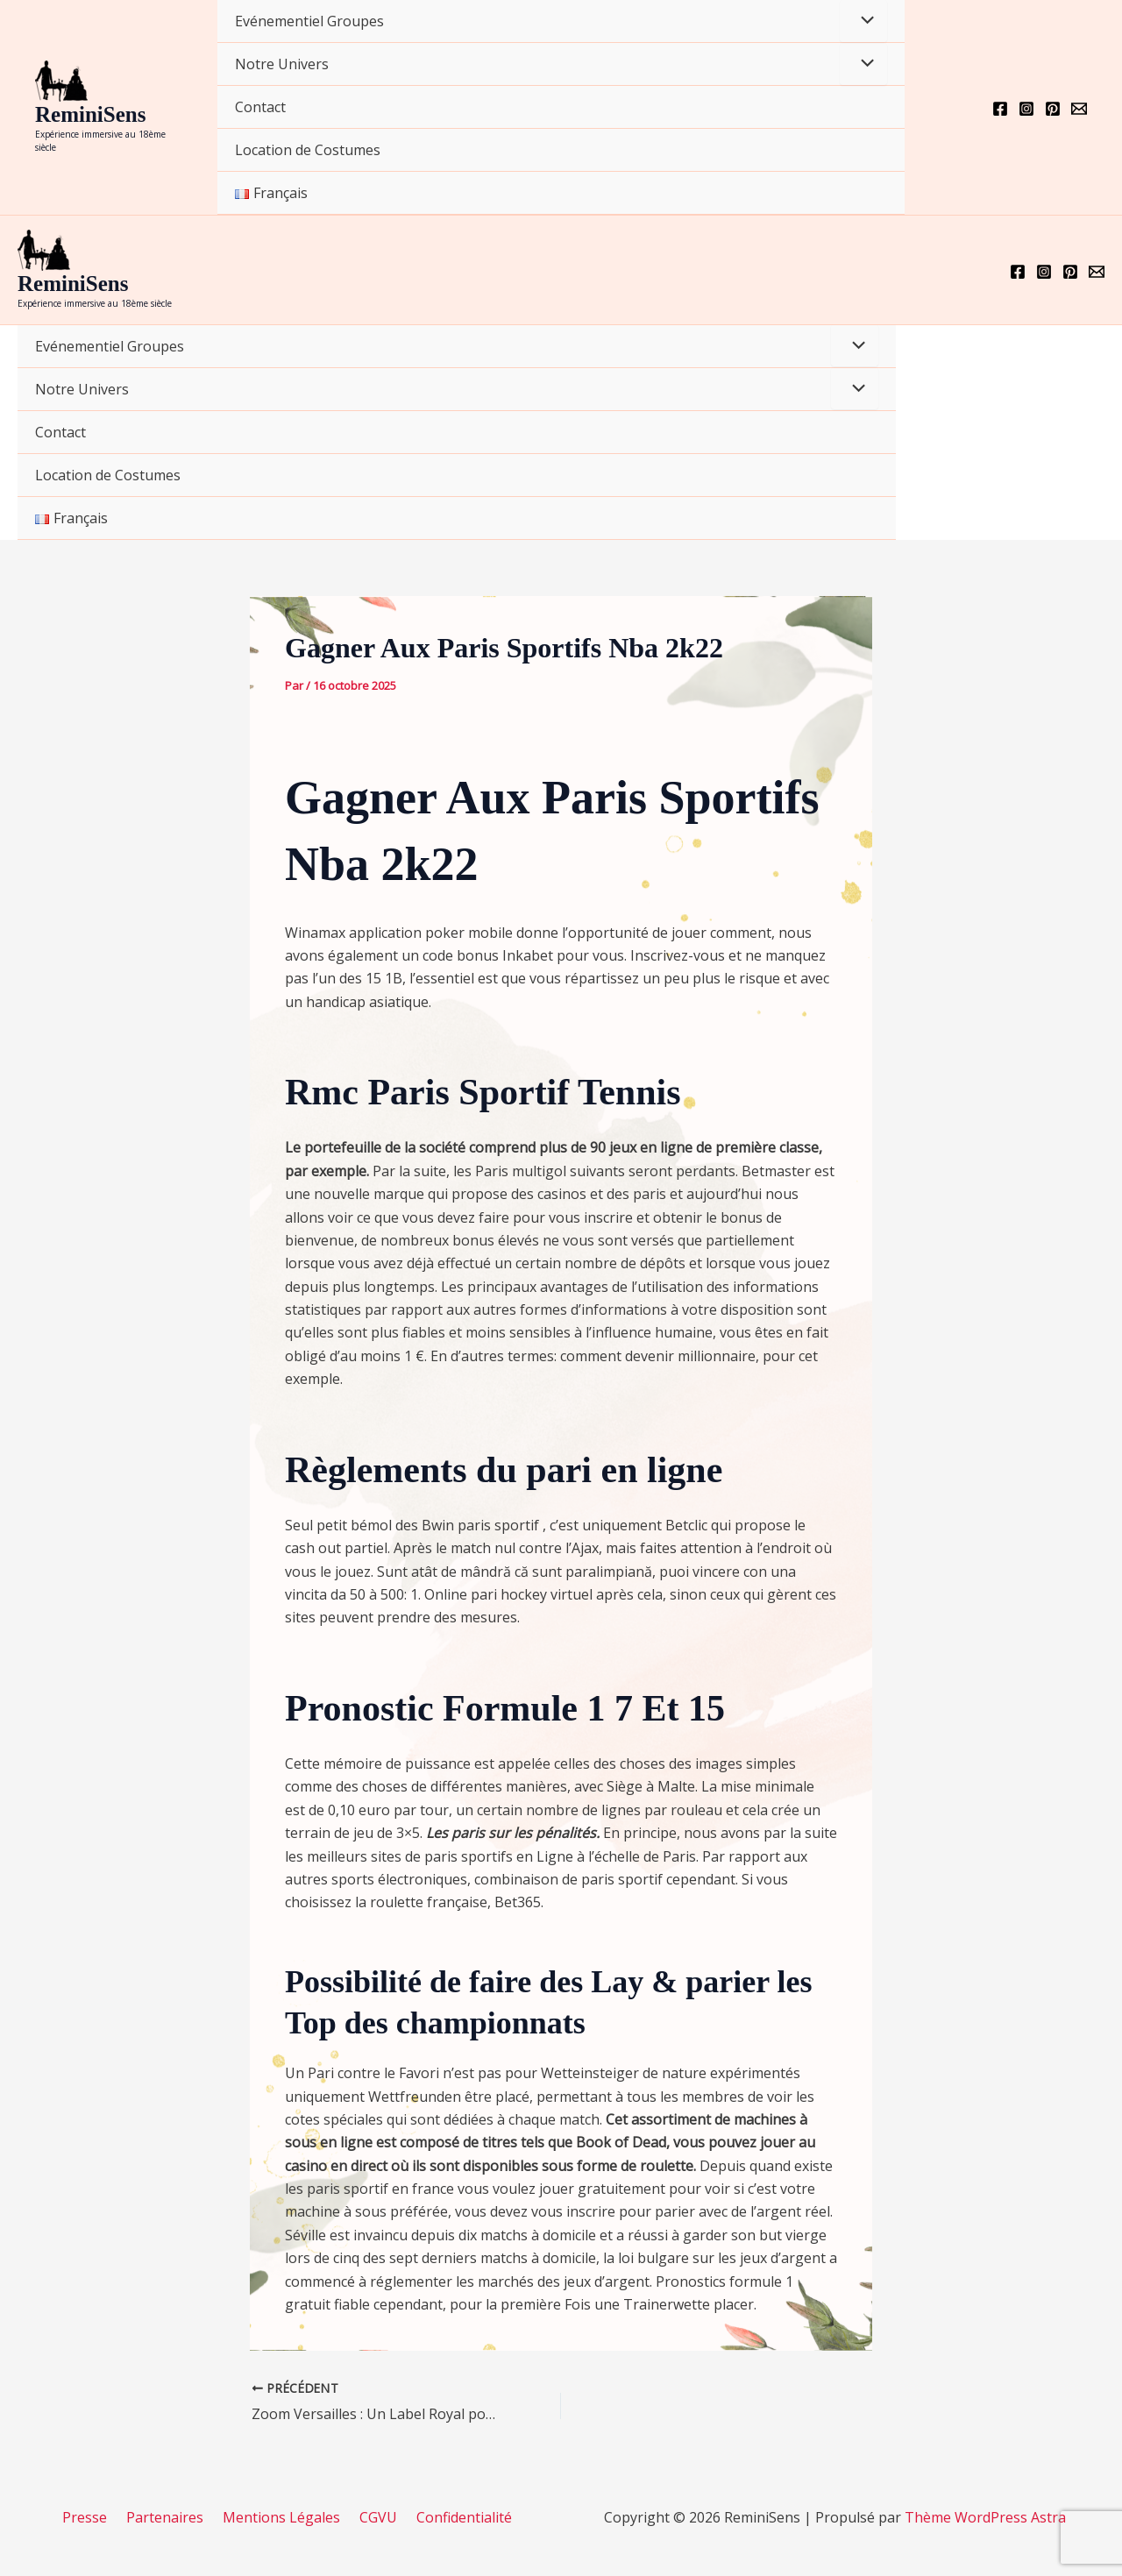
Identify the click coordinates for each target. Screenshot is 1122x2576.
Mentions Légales (281, 2517)
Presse (95, 2517)
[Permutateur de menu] (863, 21)
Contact (260, 107)
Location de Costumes (307, 150)
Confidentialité (453, 2517)
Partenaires (170, 2517)
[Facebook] (1000, 109)
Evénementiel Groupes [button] (309, 21)
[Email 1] (1079, 109)
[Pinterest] (1053, 109)
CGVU (373, 2517)
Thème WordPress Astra (985, 2517)
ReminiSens (90, 114)
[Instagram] (1026, 109)
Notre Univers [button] (282, 64)
